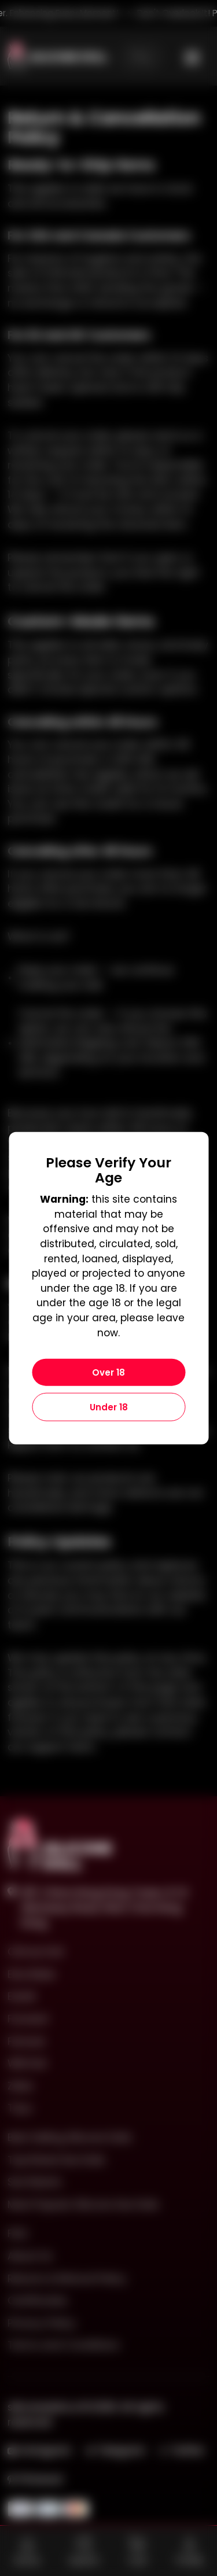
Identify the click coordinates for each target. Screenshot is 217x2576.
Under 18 (109, 1407)
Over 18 (108, 1372)
